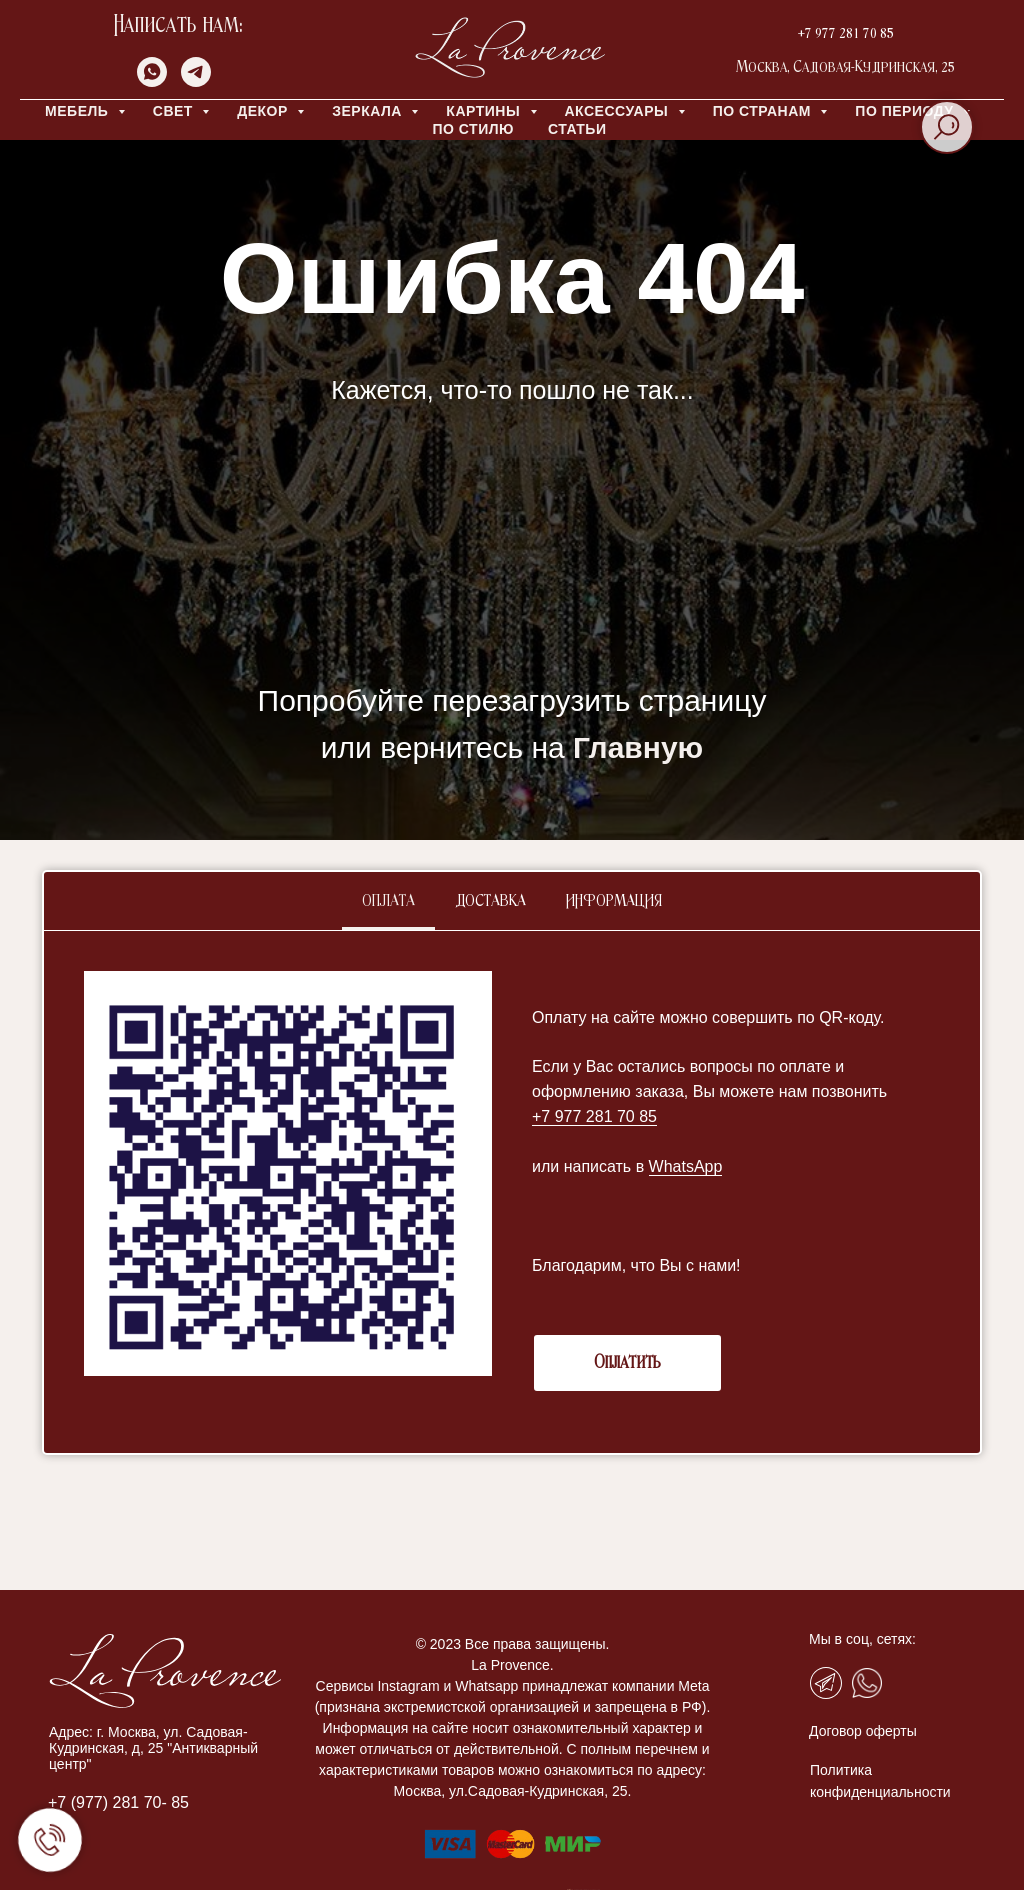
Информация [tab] (614, 901)
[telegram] (196, 81)
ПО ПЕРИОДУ (906, 111)
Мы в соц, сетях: (862, 1639)
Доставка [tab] (490, 901)
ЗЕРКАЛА (369, 111)
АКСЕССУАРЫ (619, 111)
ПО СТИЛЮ (472, 129)
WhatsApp (686, 1166)
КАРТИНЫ (485, 111)
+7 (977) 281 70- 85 (118, 1802)
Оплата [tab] (388, 901)
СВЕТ (175, 111)
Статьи (577, 129)
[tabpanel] (512, 1192)
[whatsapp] (152, 81)
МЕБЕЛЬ (79, 111)
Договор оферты (863, 1731)
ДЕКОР (264, 111)
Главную (638, 747)
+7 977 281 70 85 (846, 33)
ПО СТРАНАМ (764, 111)
